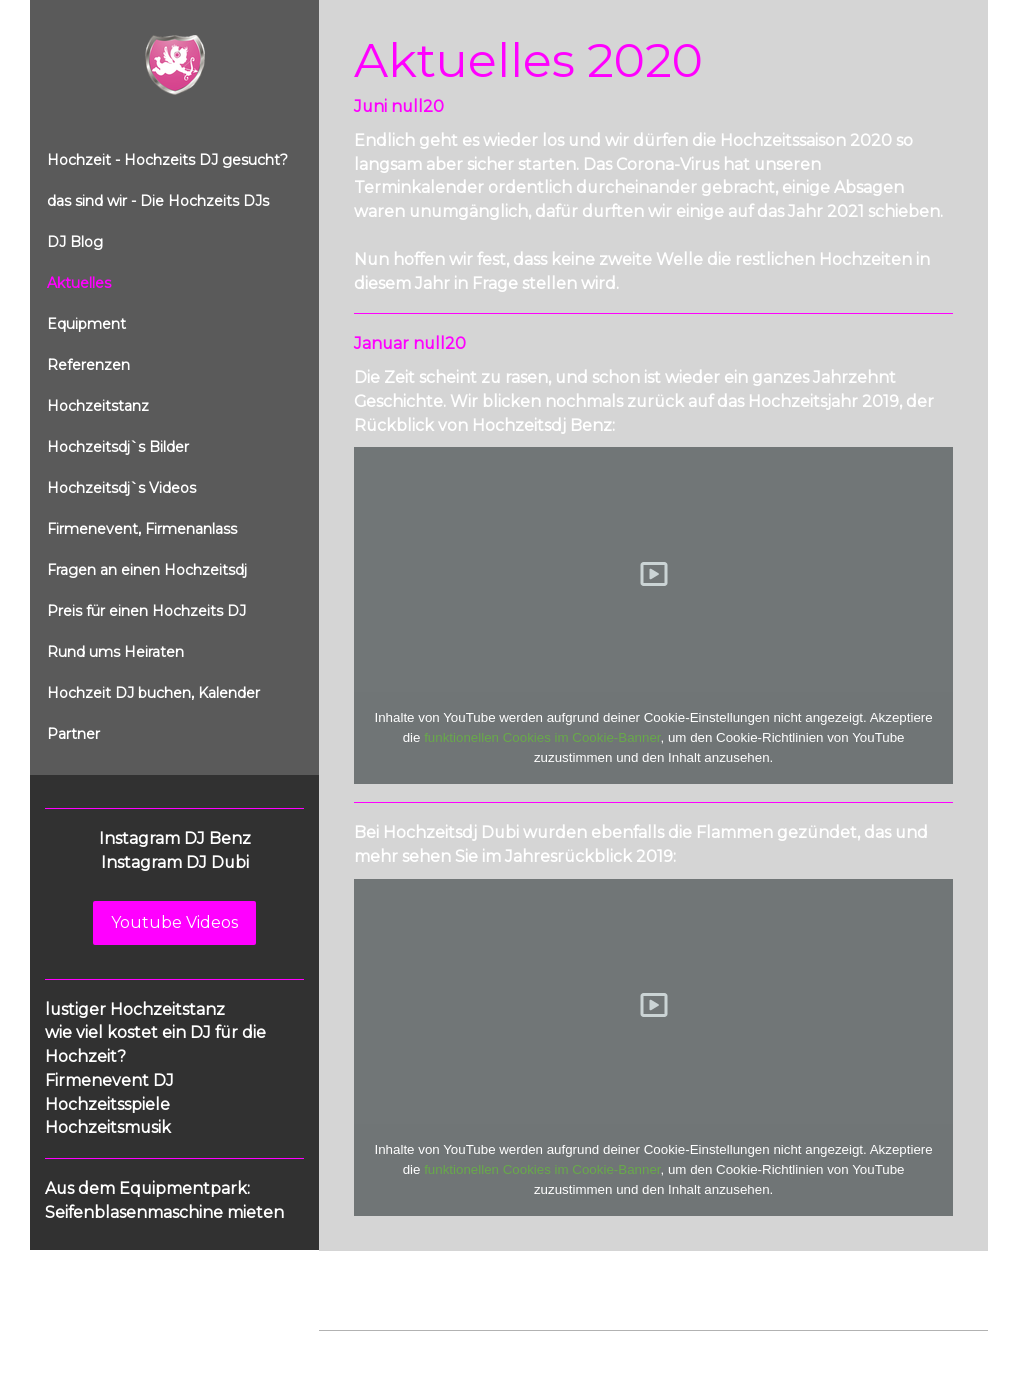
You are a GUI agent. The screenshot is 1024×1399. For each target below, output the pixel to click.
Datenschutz (441, 1350)
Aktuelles (79, 283)
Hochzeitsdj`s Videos (121, 488)
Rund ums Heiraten (115, 652)
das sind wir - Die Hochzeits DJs (158, 201)
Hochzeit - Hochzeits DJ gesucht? (167, 160)
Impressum (355, 1350)
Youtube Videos (174, 922)
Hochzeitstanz (98, 406)
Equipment (86, 324)
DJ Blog (75, 242)
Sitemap (637, 1350)
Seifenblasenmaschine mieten (164, 1212)
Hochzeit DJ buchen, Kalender (153, 693)
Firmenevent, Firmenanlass (142, 529)
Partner (73, 734)
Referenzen (88, 365)
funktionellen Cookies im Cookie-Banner (542, 737)
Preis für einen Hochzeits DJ (146, 611)
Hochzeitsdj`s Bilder (118, 447)
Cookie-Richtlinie (546, 1350)
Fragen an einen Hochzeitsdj (147, 570)
